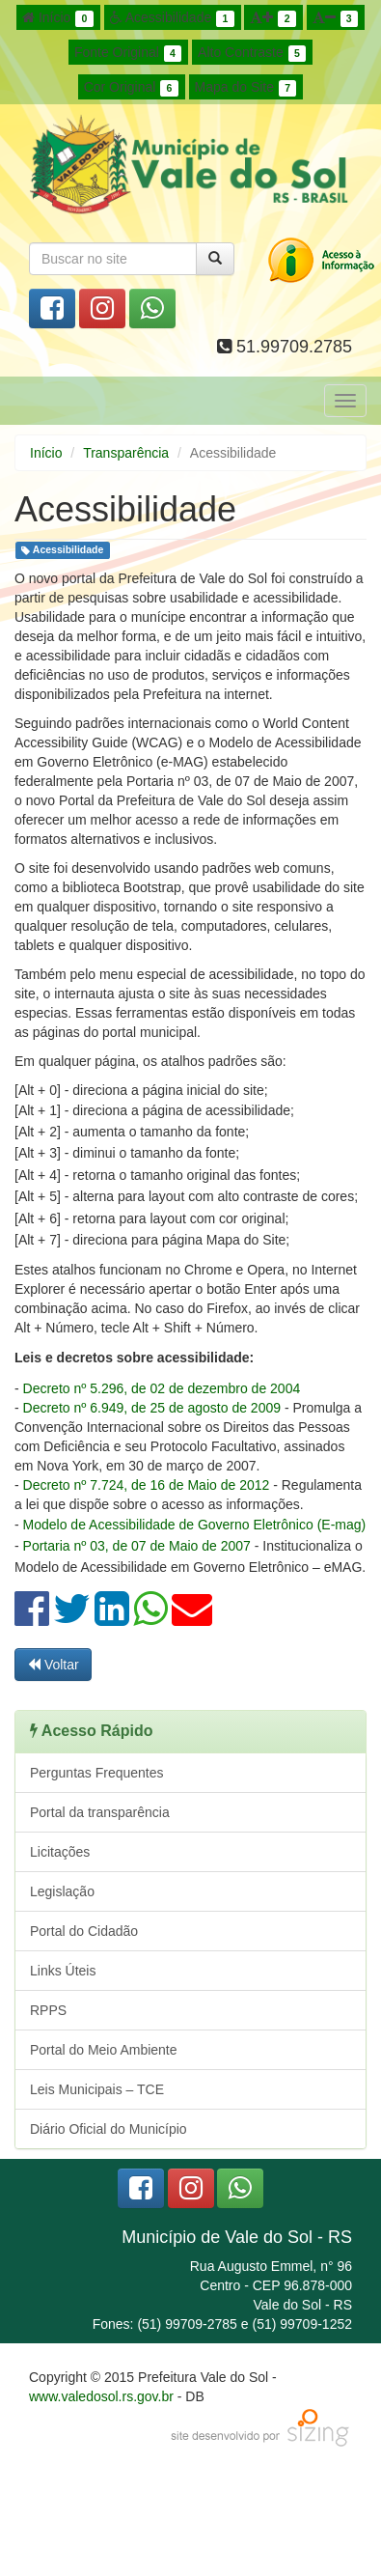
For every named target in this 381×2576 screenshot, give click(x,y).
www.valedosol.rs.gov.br (101, 2396)
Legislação (62, 1891)
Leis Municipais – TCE (97, 2089)
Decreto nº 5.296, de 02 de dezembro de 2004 (162, 1388)
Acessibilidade (172, 18)
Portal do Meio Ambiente (103, 2050)
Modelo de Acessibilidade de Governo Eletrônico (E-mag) (195, 1524)
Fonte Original (127, 53)
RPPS (48, 2010)
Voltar (53, 1664)
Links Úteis (62, 1970)
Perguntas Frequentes (97, 1772)
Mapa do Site (246, 88)
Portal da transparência (100, 1812)
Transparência (126, 453)
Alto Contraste (252, 53)
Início (58, 18)
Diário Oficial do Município (108, 2129)
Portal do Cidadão (84, 1931)
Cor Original (131, 88)
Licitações (60, 1852)
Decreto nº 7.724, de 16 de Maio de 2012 (146, 1485)
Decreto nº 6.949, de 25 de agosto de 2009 (152, 1407)
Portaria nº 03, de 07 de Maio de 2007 (137, 1546)
